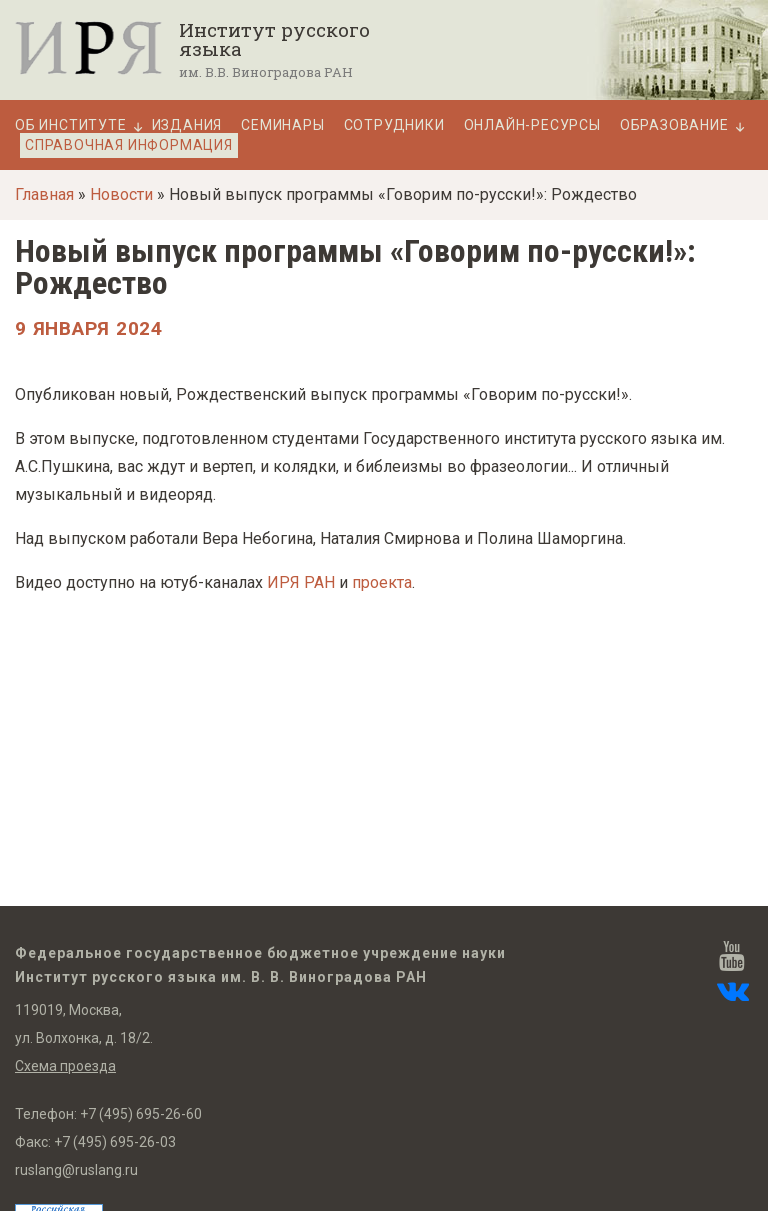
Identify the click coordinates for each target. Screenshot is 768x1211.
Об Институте (71, 125)
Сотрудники (394, 125)
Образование (674, 125)
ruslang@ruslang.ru (76, 1170)
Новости (121, 194)
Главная (44, 194)
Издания (187, 125)
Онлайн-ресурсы (532, 125)
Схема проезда (65, 1066)
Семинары (282, 125)
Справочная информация (129, 145)
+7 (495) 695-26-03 (115, 1142)
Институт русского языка (274, 39)
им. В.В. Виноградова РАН (266, 72)
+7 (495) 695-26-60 (141, 1114)
